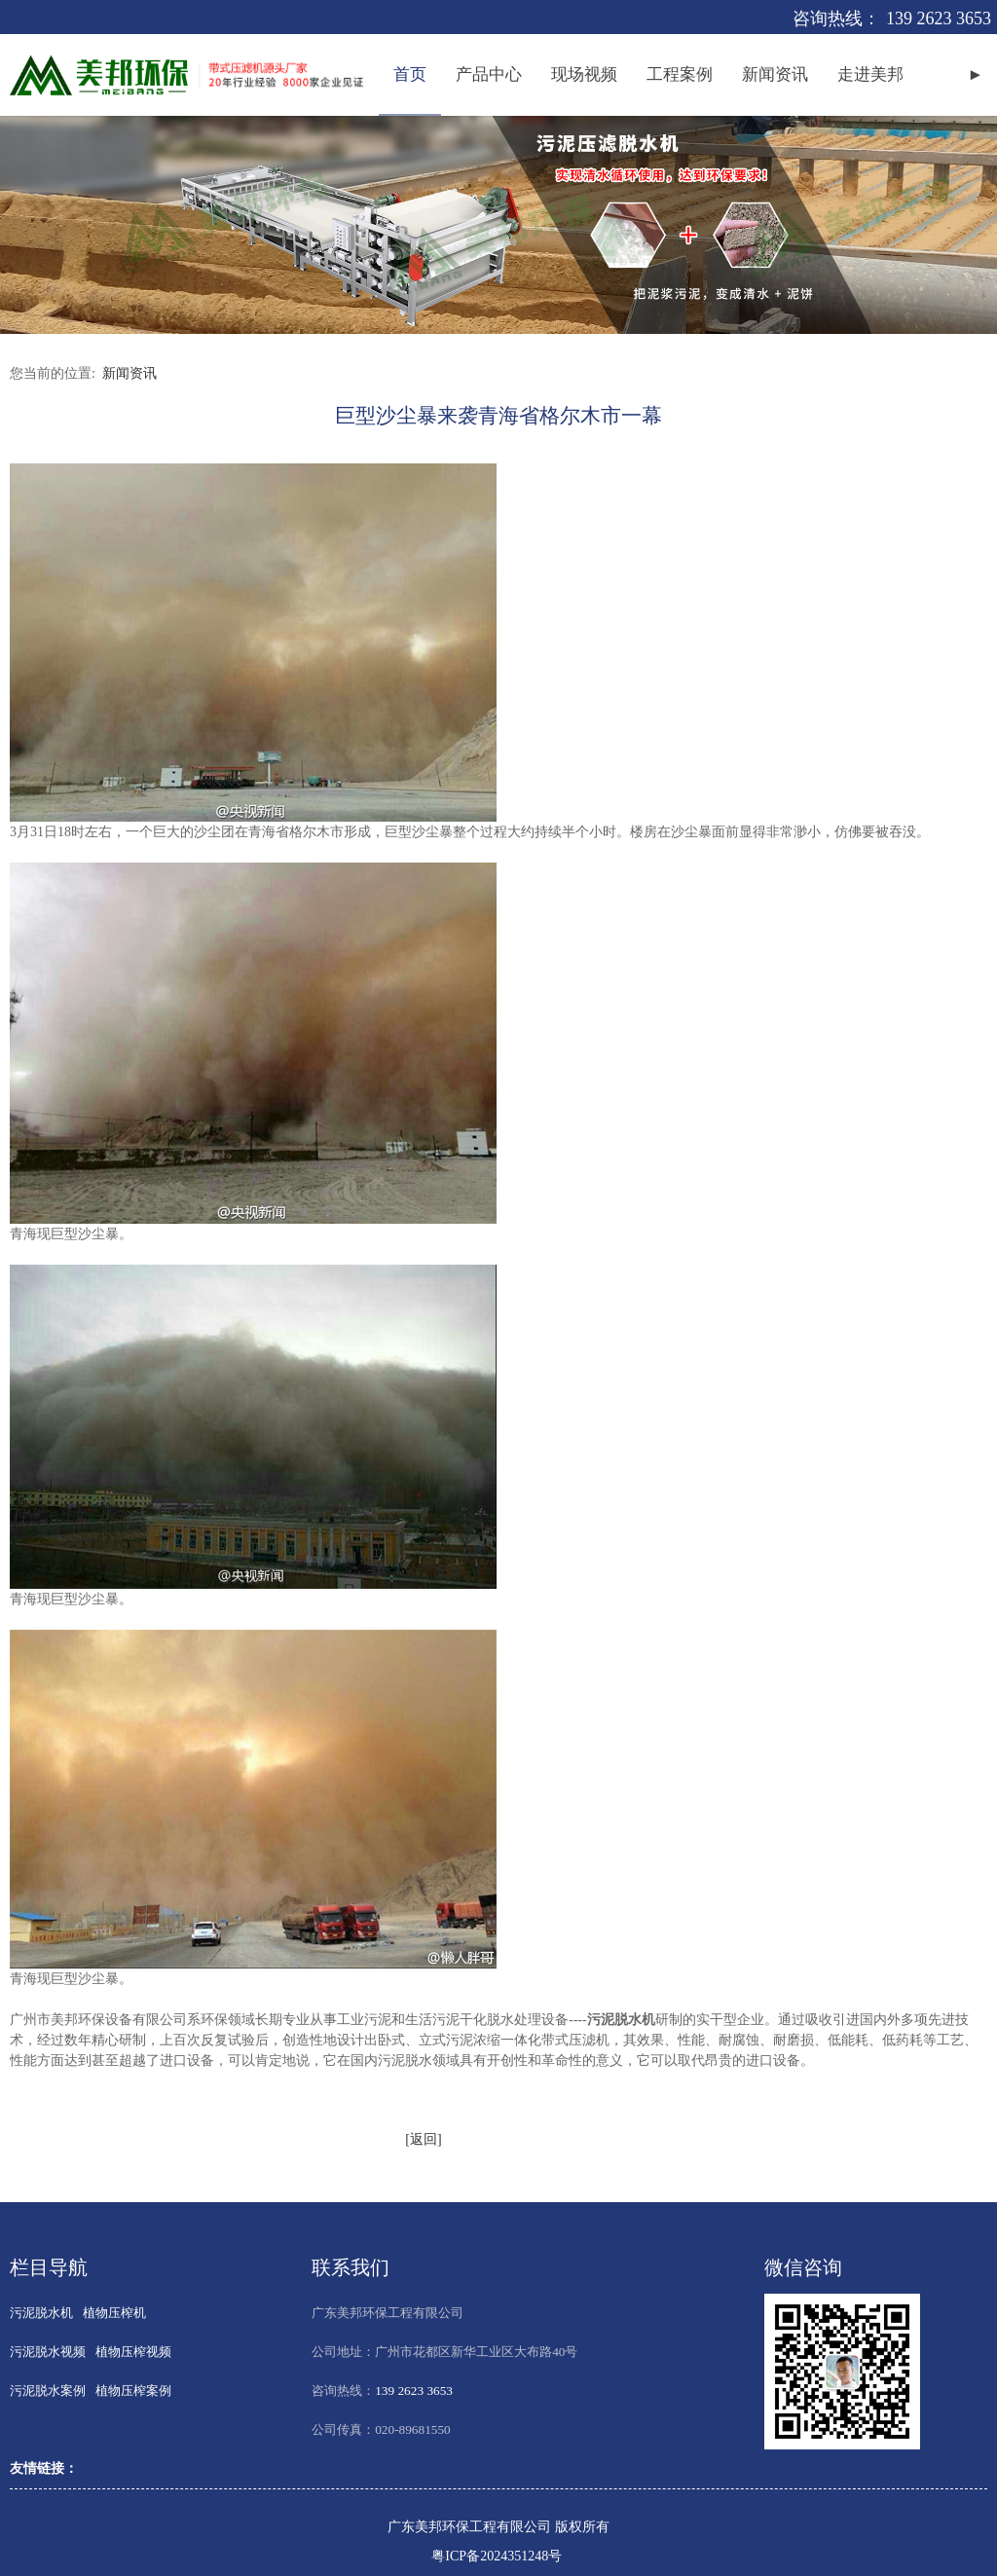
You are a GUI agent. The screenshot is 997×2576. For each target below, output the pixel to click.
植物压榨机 (114, 2312)
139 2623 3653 (938, 18)
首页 (409, 74)
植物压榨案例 (133, 2390)
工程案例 (679, 74)
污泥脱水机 (41, 2312)
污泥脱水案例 (48, 2390)
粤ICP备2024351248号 (496, 2556)
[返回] (423, 2139)
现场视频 (584, 74)
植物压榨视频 (133, 2351)
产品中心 (489, 74)
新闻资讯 (775, 74)
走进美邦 (870, 74)
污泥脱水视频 (48, 2351)
